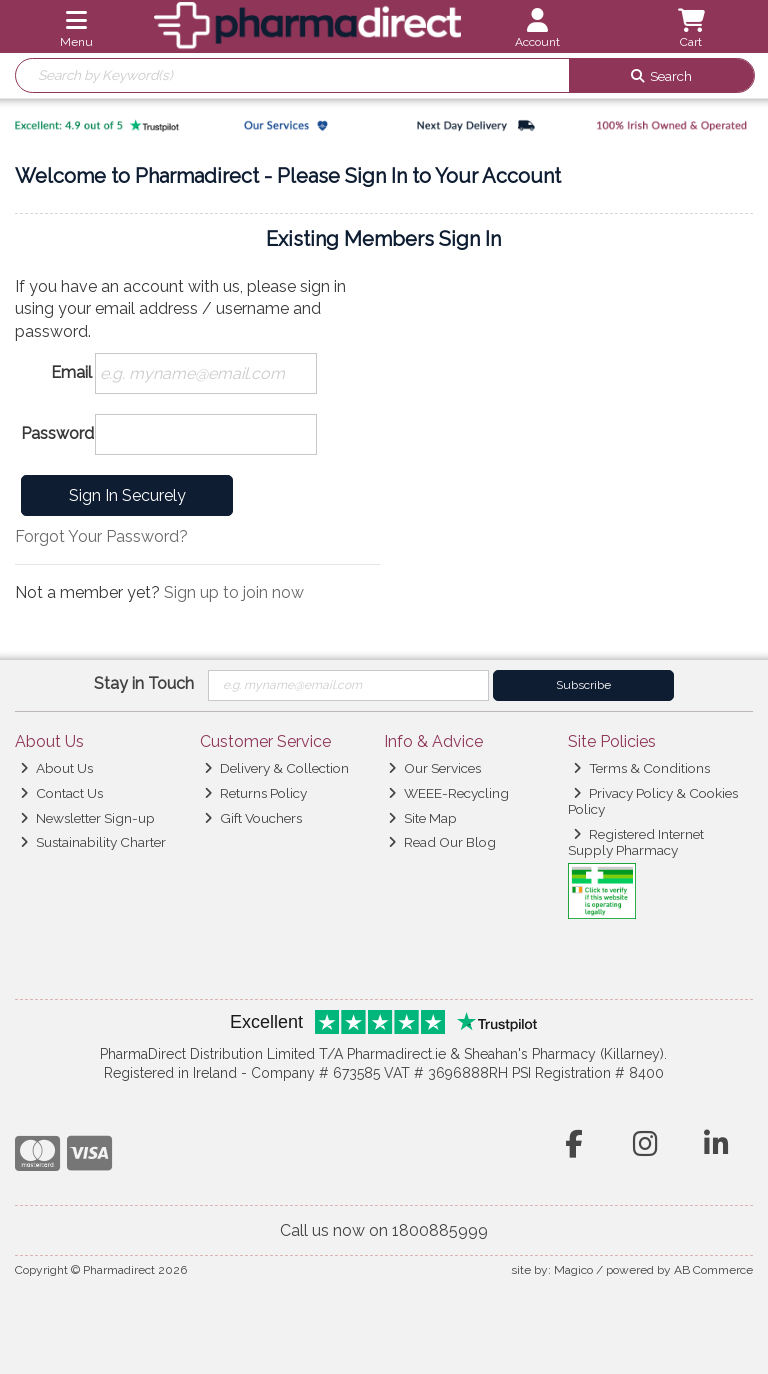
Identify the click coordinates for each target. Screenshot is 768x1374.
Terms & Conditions (641, 768)
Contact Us (61, 793)
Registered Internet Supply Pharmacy (636, 842)
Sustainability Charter (93, 842)
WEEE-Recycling (448, 793)
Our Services (434, 768)
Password (56, 433)
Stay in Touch (144, 683)
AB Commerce (713, 1270)
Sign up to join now (234, 592)
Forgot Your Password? (101, 536)
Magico (573, 1270)
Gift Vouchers (253, 818)
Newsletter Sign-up (87, 818)
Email (71, 372)
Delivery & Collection (276, 768)
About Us (56, 768)
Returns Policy (255, 793)
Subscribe (583, 685)
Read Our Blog (442, 842)
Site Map (422, 818)
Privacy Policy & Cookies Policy (653, 801)
